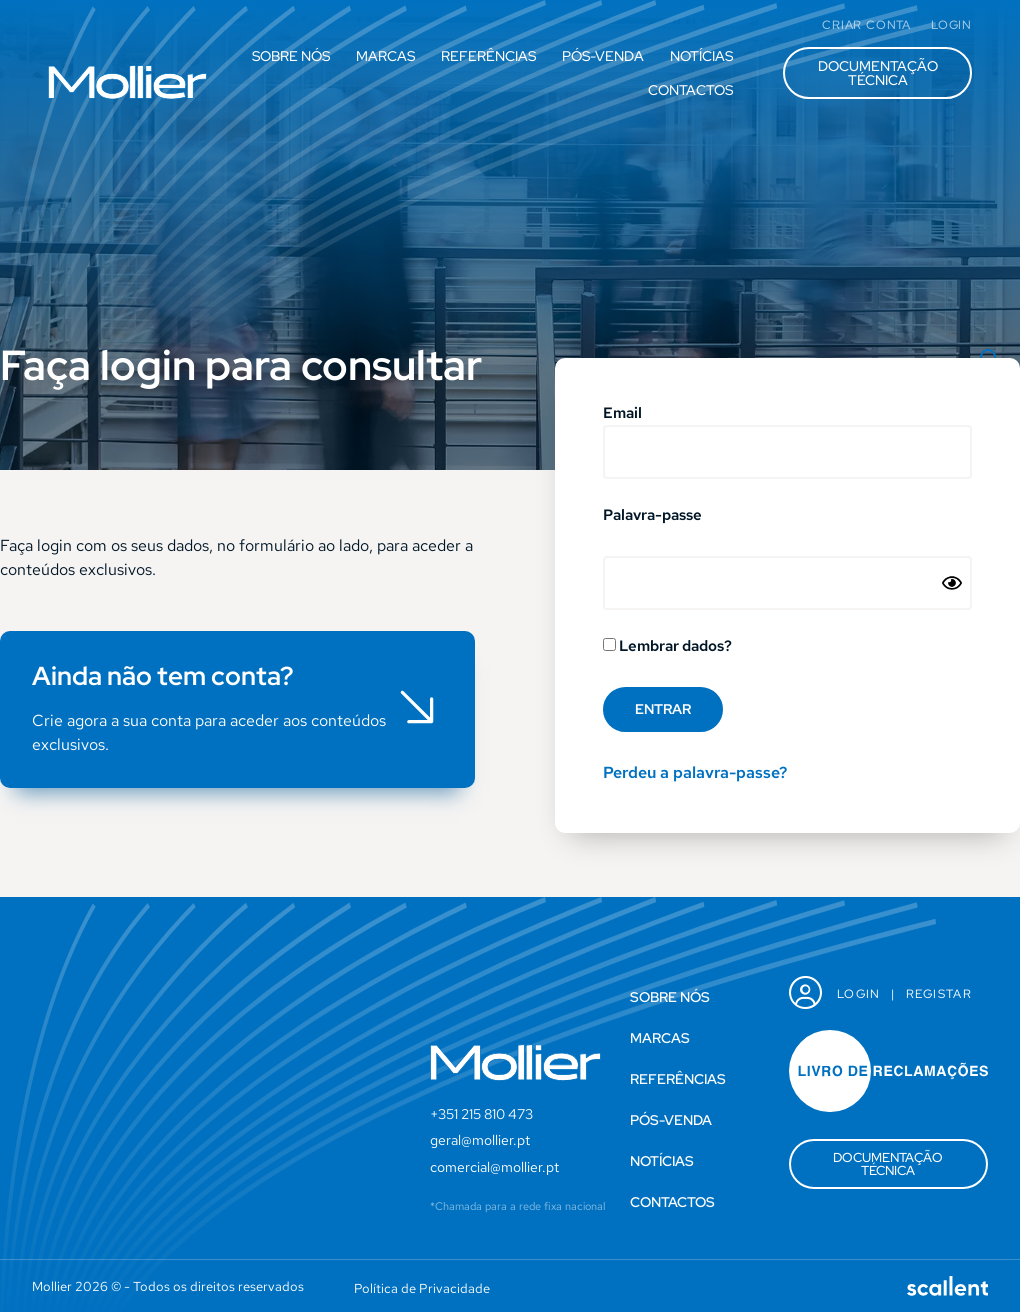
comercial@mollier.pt (494, 1167)
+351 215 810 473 (481, 1114)
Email (622, 414)
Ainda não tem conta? (163, 676)
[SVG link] (127, 82)
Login (859, 994)
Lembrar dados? (667, 647)
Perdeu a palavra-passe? (695, 772)
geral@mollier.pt (480, 1140)
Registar (939, 994)
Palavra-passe (652, 516)
